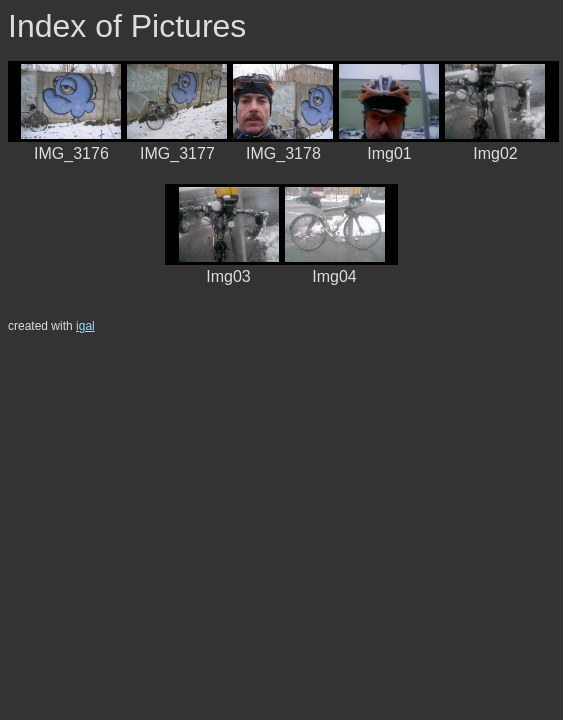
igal (85, 326)
